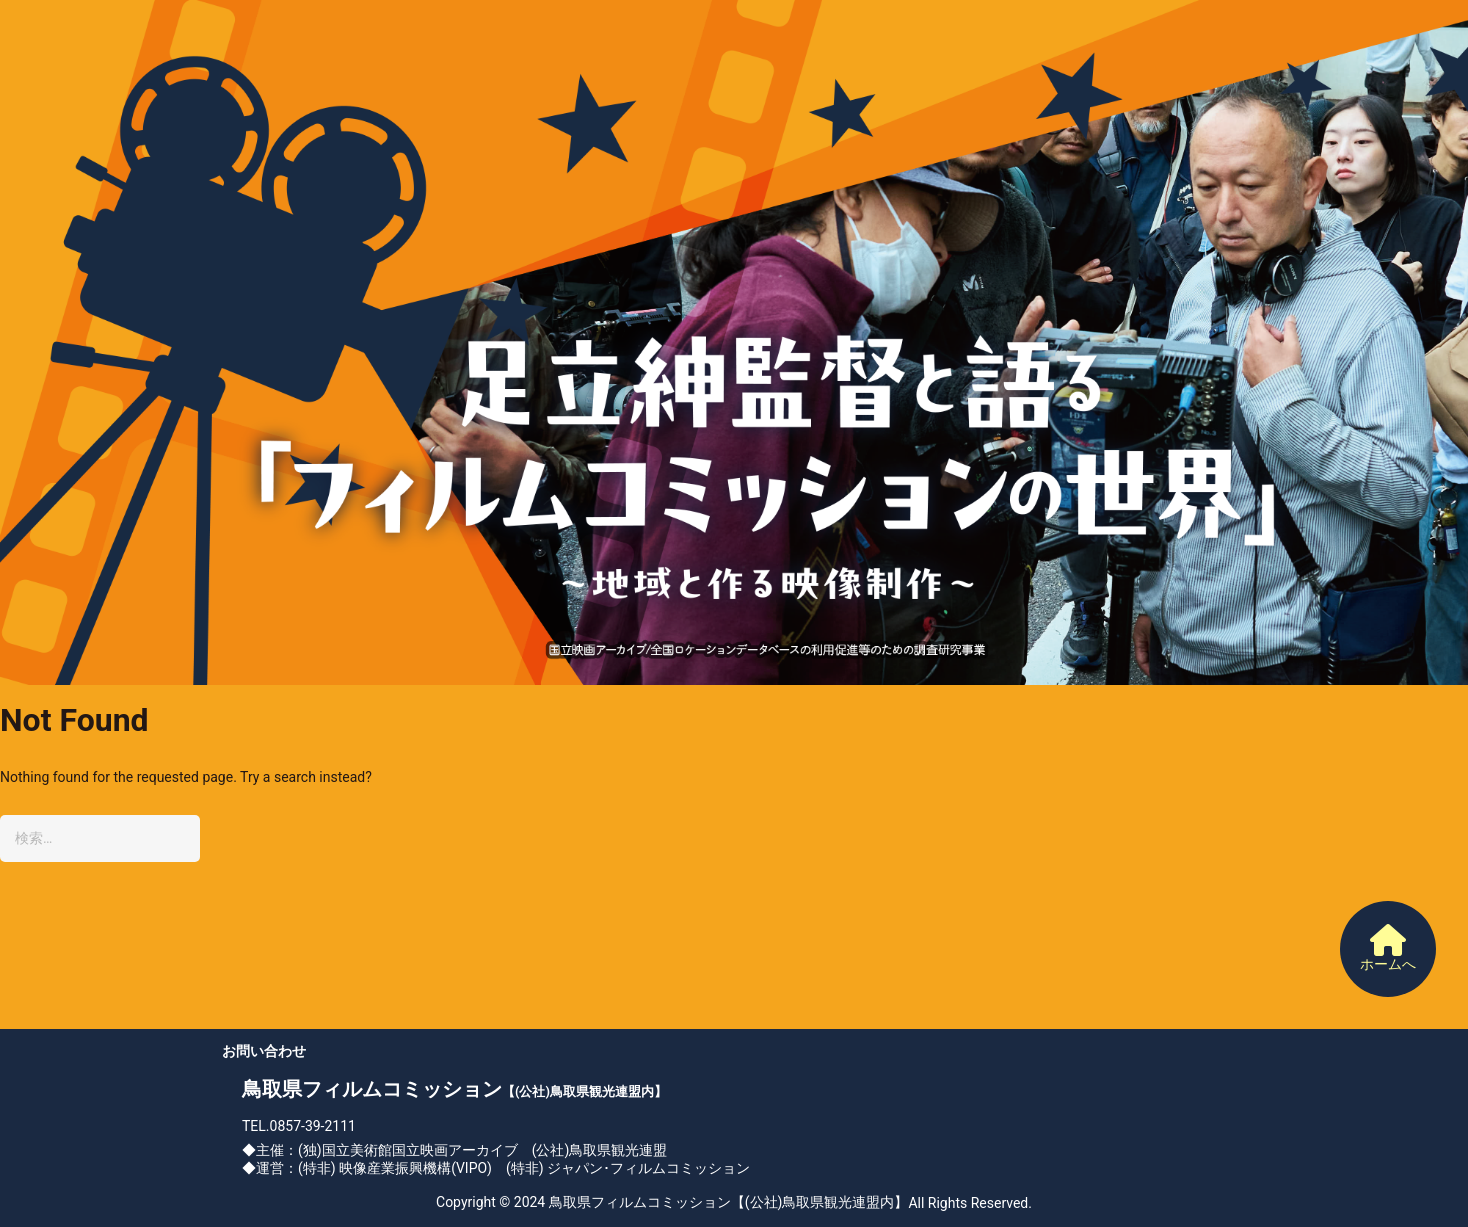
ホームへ (1388, 948)
